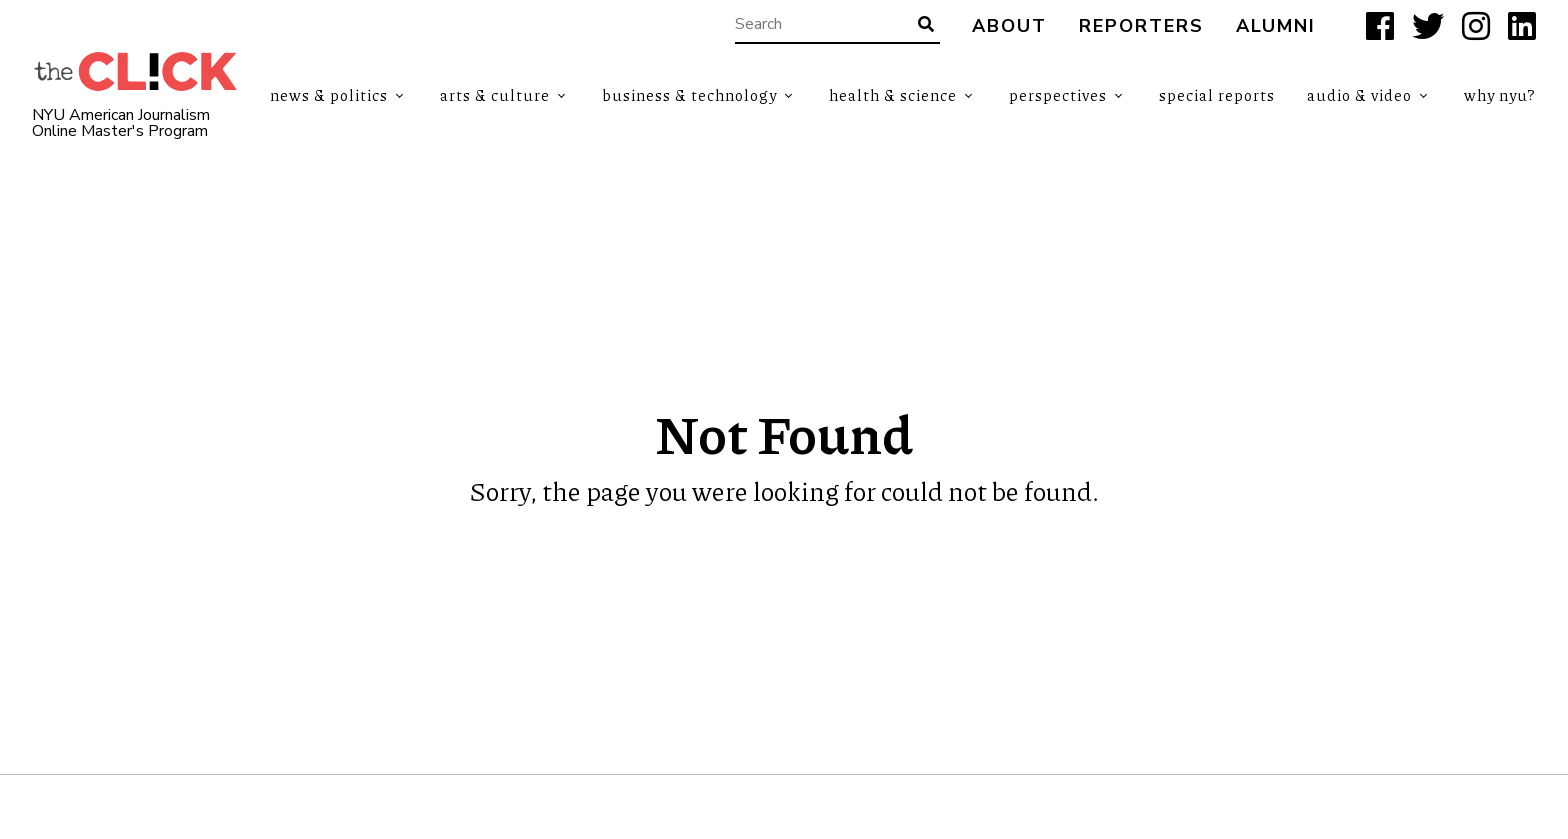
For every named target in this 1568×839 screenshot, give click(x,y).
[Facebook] (1380, 26)
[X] (1428, 26)
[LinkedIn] (1522, 26)
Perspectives (1058, 95)
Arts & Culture (495, 95)
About (1009, 26)
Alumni (1276, 26)
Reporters (1141, 26)
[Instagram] (1476, 26)
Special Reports (1217, 95)
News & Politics (329, 95)
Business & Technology (689, 95)
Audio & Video (1359, 95)
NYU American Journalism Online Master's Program (121, 123)
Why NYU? (1500, 95)
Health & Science (893, 95)
